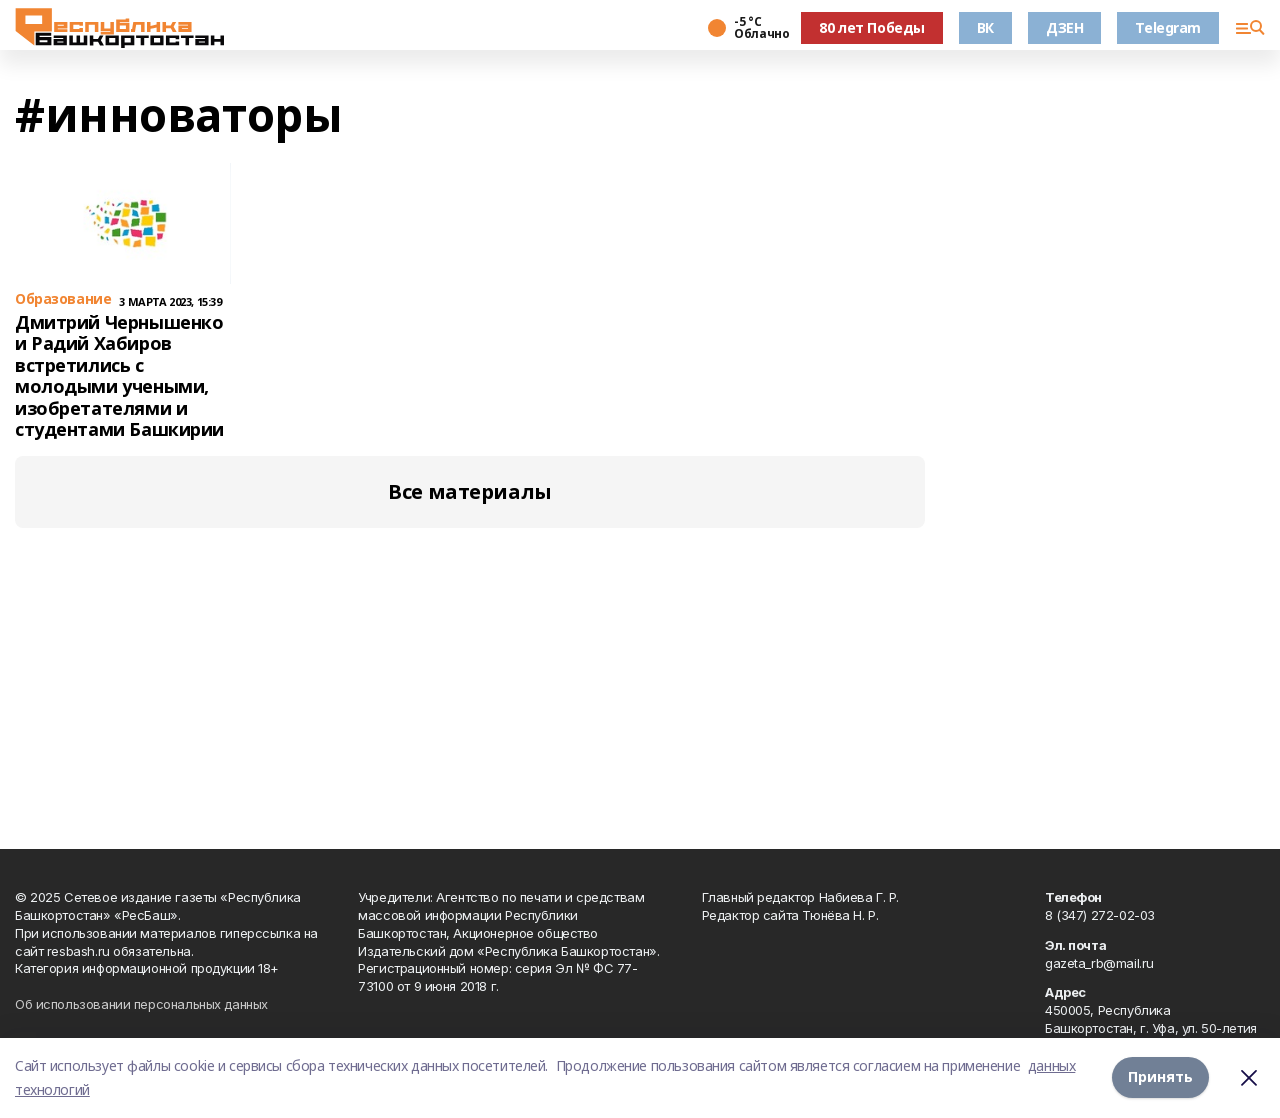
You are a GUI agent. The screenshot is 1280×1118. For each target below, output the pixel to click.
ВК (985, 27)
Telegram (1168, 27)
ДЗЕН (1064, 27)
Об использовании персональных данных (141, 1004)
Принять (1160, 1077)
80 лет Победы (872, 27)
